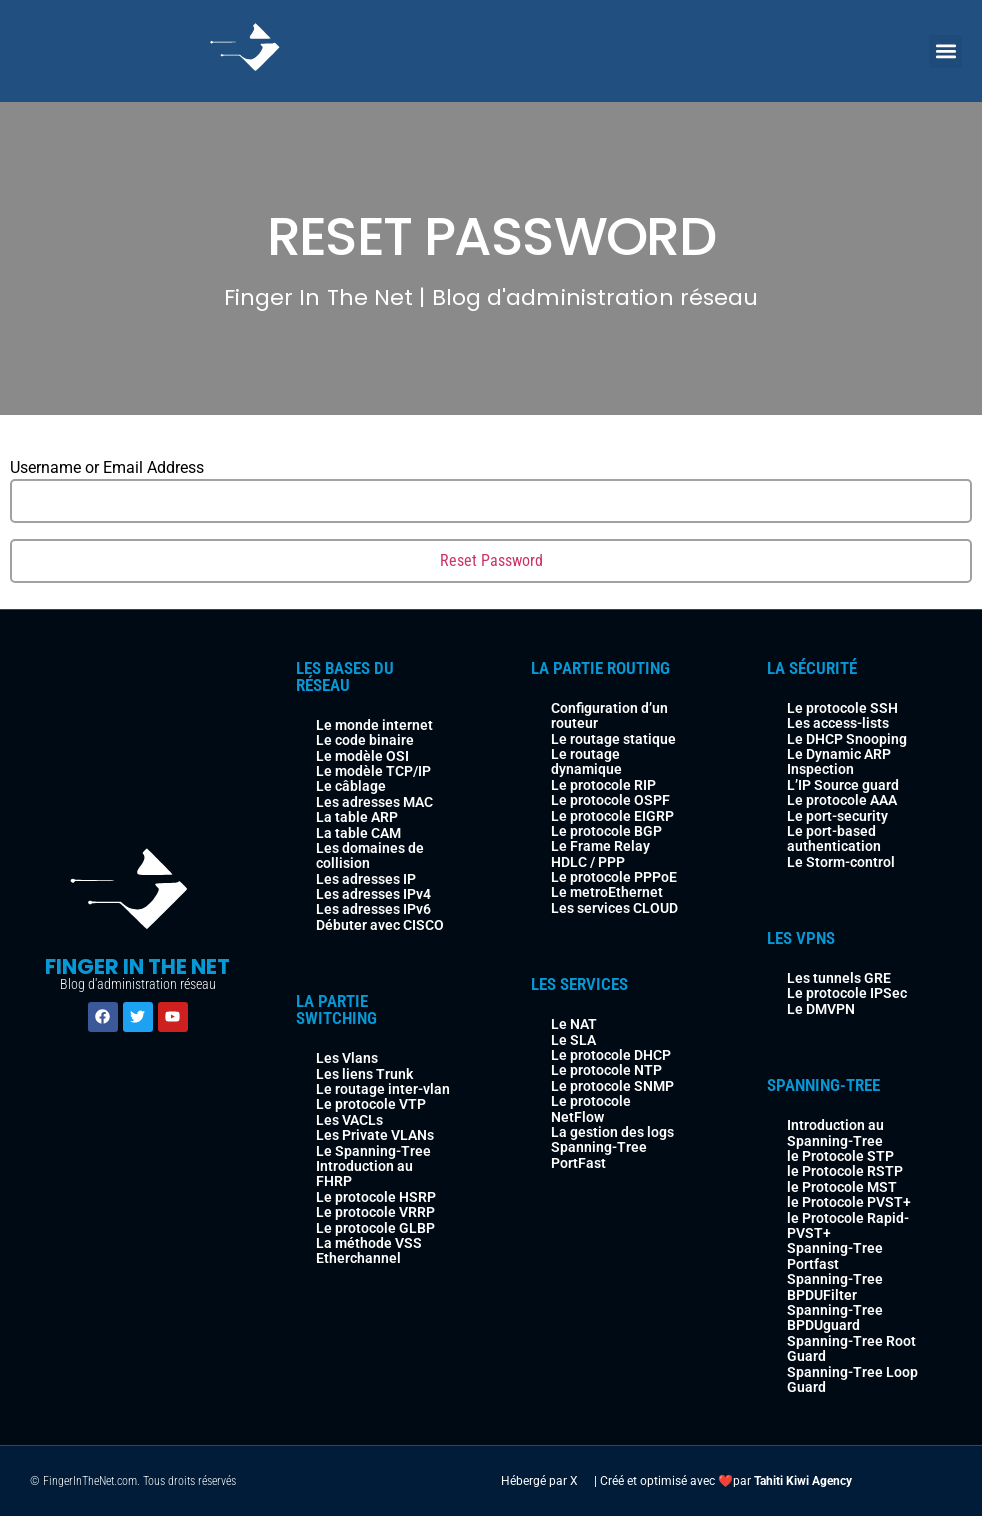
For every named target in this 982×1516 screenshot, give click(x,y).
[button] (945, 51)
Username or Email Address (107, 468)
